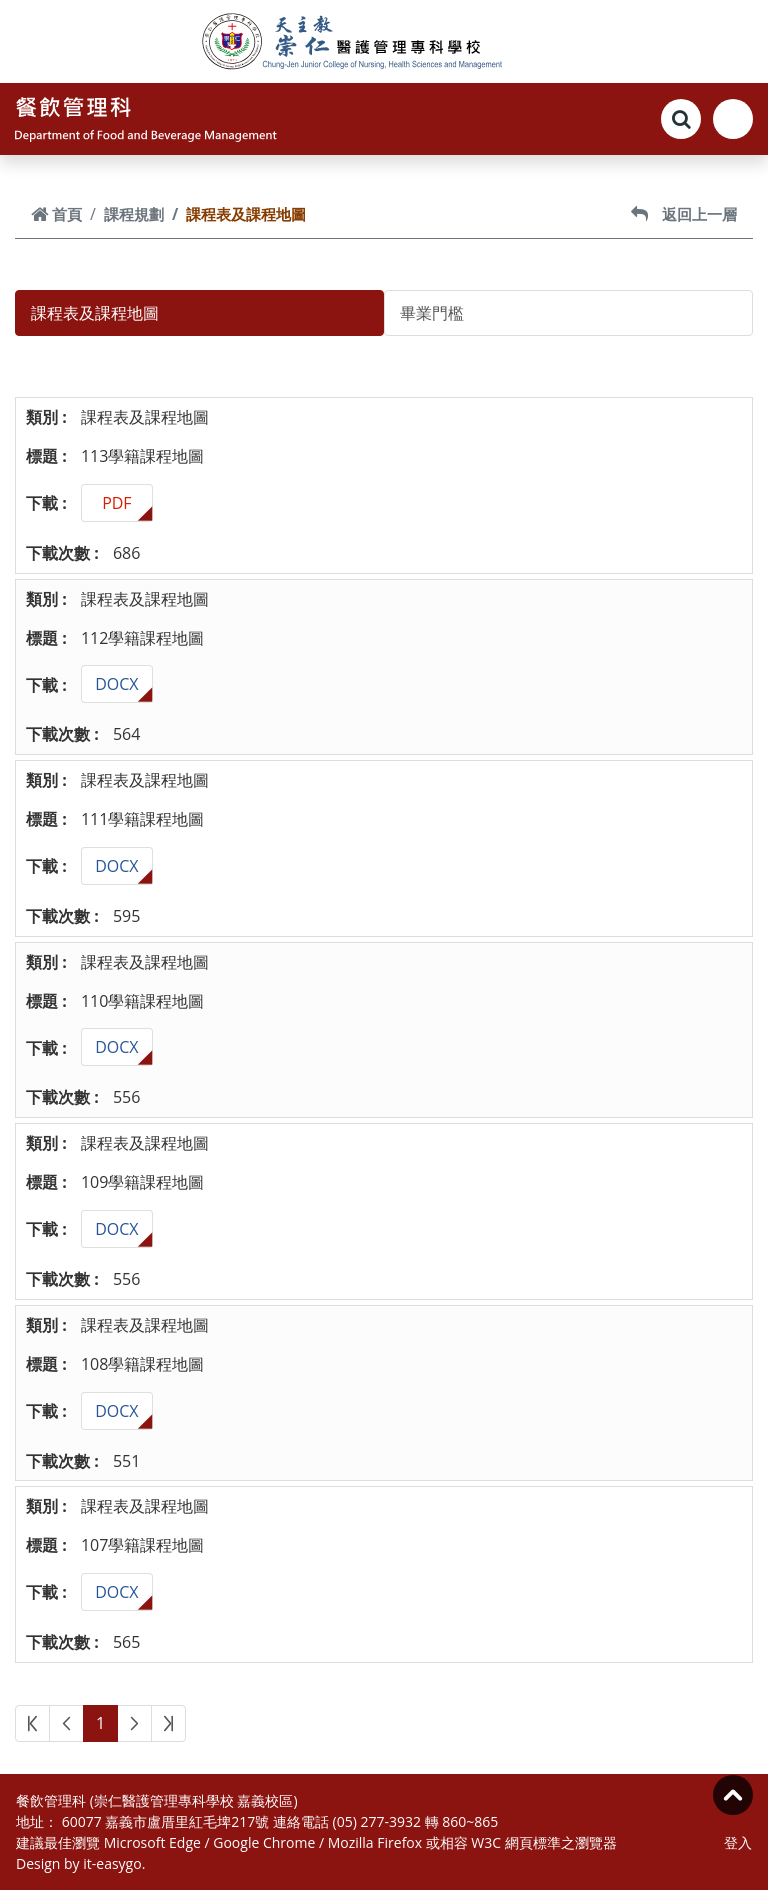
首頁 (56, 214)
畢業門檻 (432, 313)
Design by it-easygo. (80, 1863)
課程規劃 (134, 214)
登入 (738, 1842)
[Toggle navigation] (733, 119)
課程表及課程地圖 (95, 313)
